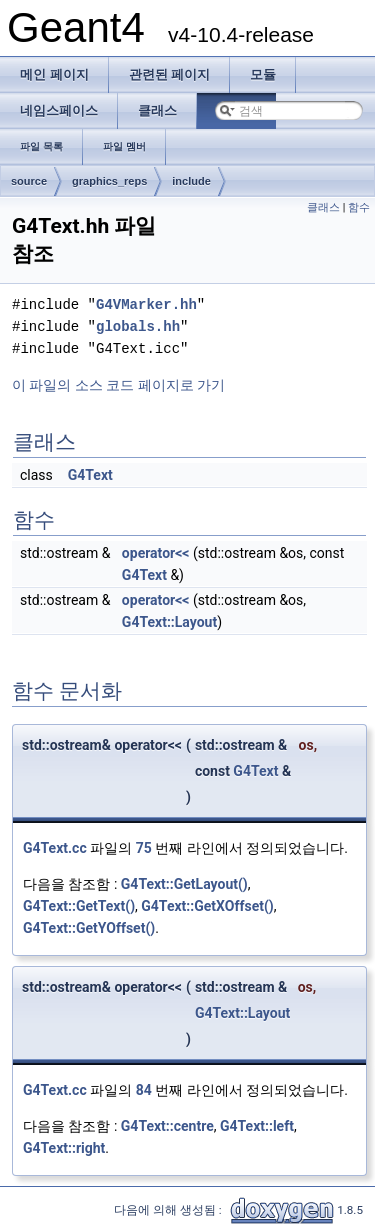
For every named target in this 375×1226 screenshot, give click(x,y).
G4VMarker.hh (146, 304)
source (29, 181)
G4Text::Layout (169, 622)
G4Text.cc (55, 848)
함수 (359, 207)
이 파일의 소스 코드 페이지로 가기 (118, 385)
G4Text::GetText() (79, 906)
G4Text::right (64, 1148)
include (191, 181)
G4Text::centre (167, 1126)
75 (144, 848)
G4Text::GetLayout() (184, 884)
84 (144, 1090)
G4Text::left (257, 1126)
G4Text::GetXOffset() (207, 906)
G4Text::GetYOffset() (89, 928)
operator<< (156, 553)
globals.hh (138, 326)
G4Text (90, 475)
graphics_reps (109, 181)
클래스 (323, 207)
